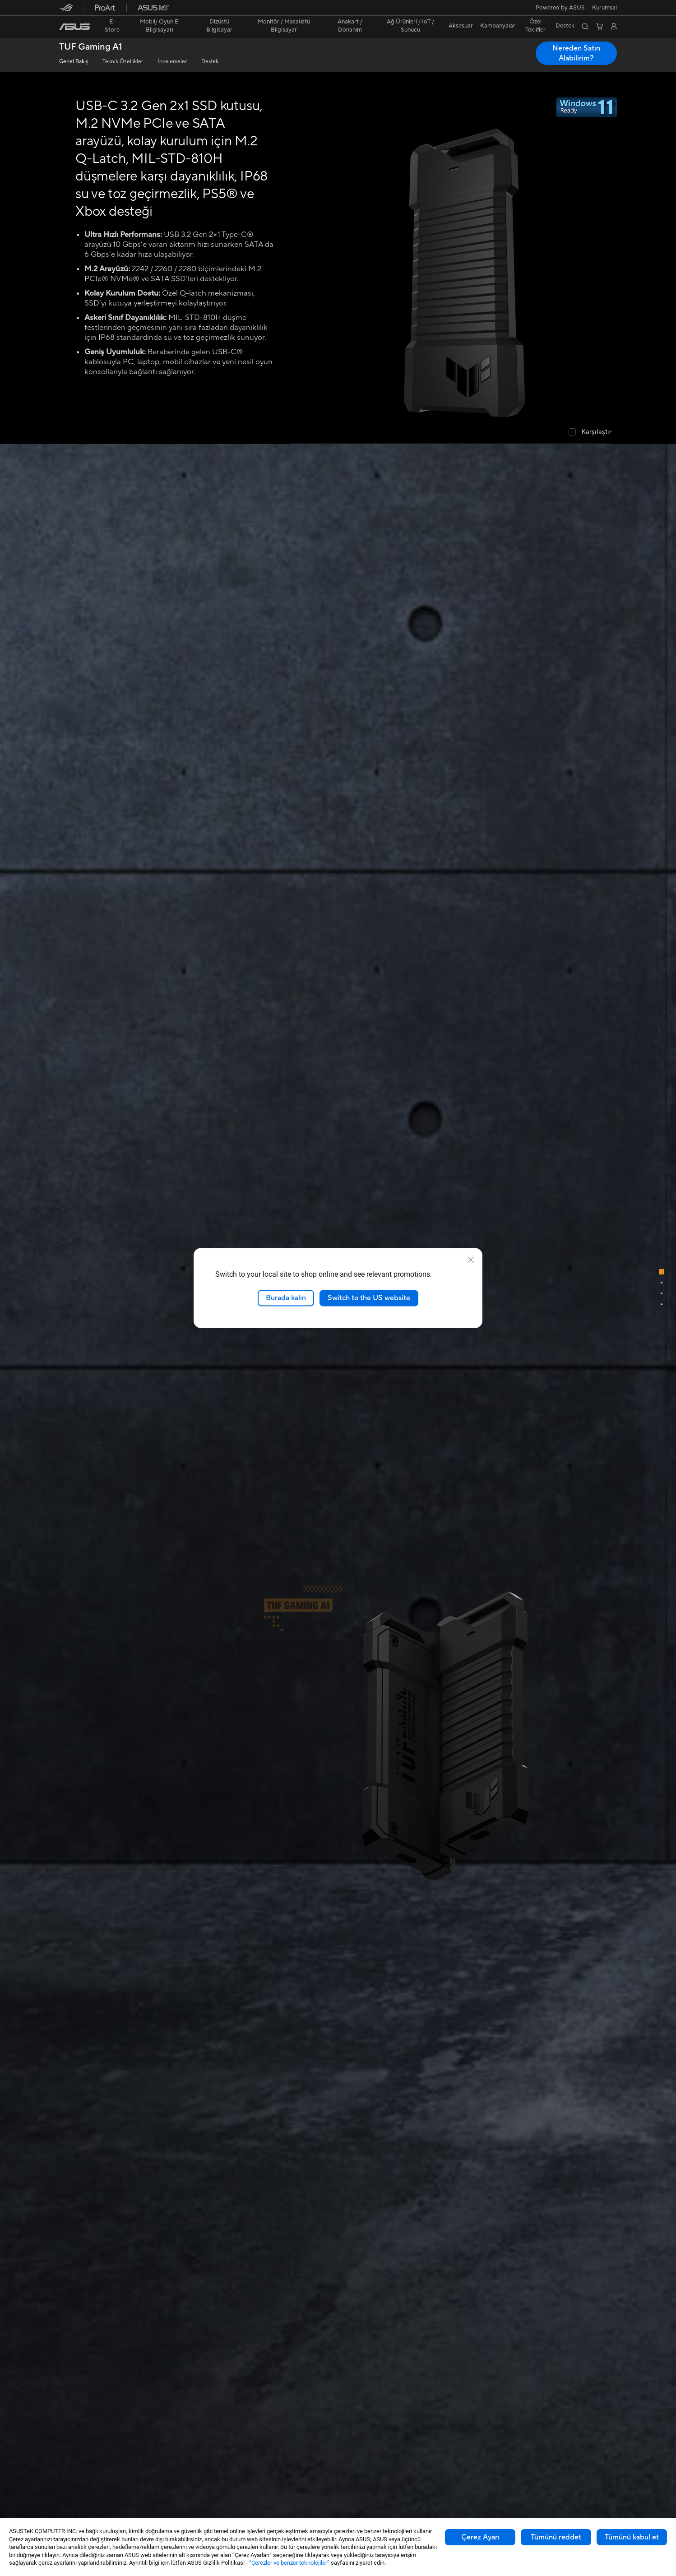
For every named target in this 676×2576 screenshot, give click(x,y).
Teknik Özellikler (122, 61)
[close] (470, 1260)
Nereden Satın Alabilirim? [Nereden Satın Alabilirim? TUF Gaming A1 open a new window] (576, 53)
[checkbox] (590, 432)
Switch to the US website (369, 1297)
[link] (74, 26)
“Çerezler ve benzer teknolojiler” (289, 2562)
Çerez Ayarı (480, 2537)
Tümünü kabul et (632, 2537)
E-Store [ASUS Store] (112, 25)
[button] (604, 7)
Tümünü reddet (556, 2537)
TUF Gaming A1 (90, 47)
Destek (209, 61)
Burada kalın (286, 1297)
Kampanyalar (497, 25)
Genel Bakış (73, 61)
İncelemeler (172, 61)
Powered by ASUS (560, 7)
